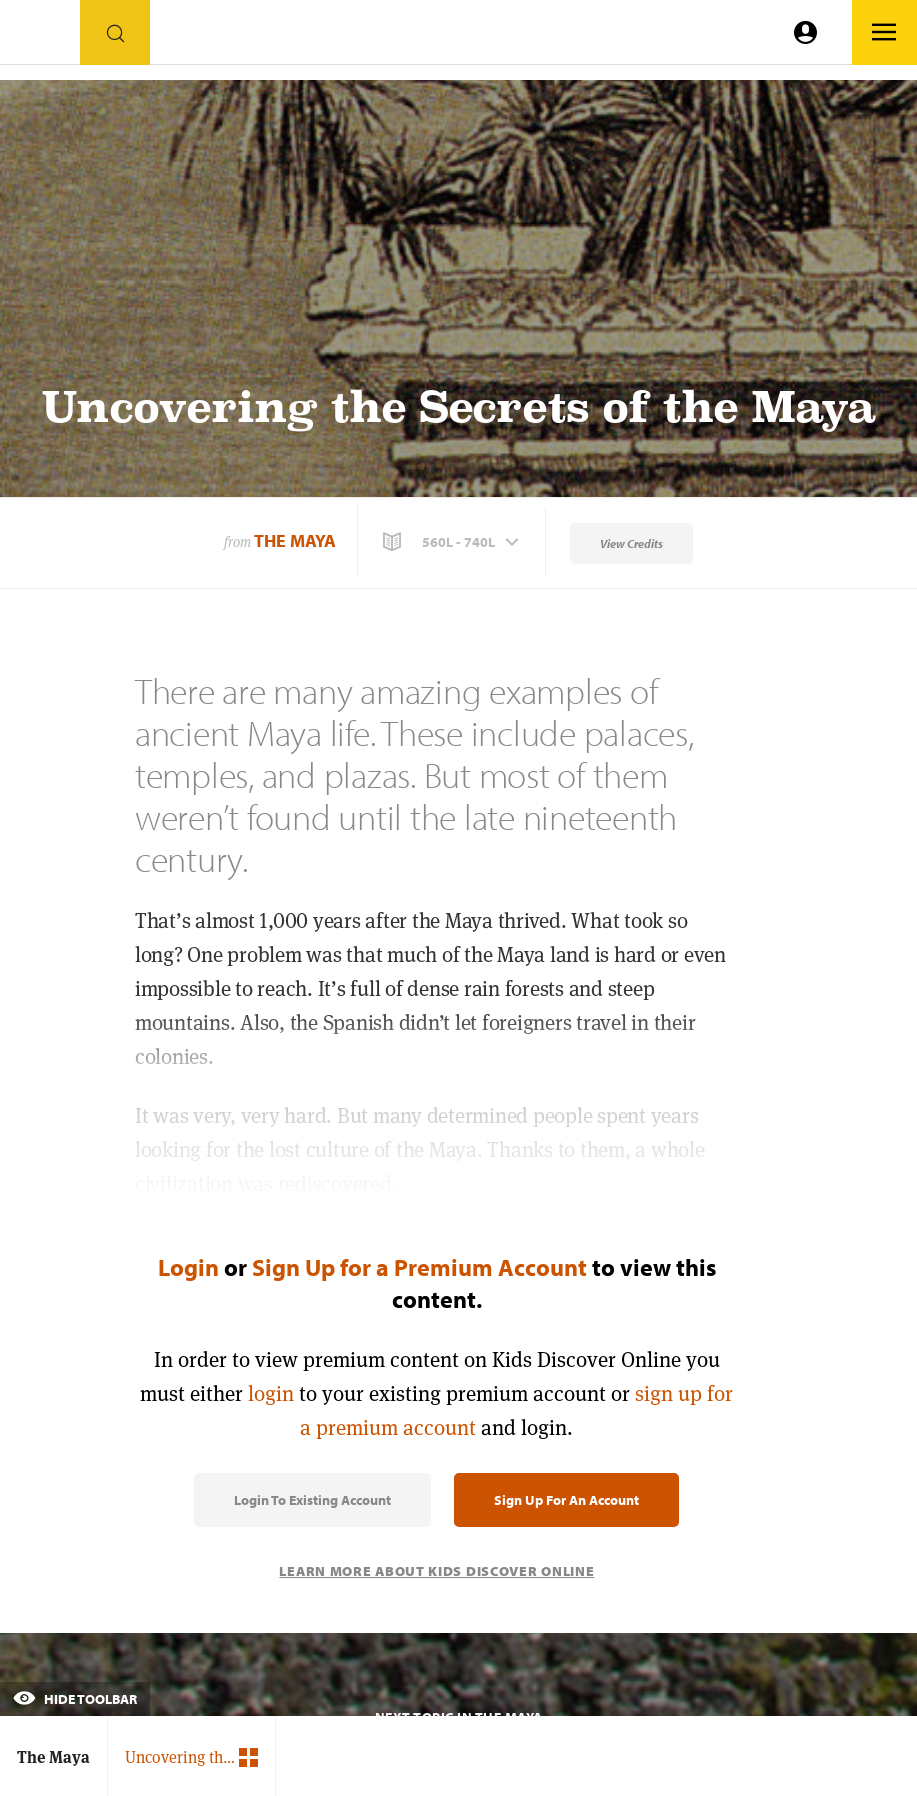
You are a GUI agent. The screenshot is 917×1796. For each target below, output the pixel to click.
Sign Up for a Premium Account (419, 1267)
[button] (453, 542)
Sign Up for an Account (566, 1500)
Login (188, 1267)
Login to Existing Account (312, 1500)
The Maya (295, 540)
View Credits (631, 543)
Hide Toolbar (75, 1699)
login (271, 1393)
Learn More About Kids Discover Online (436, 1571)
